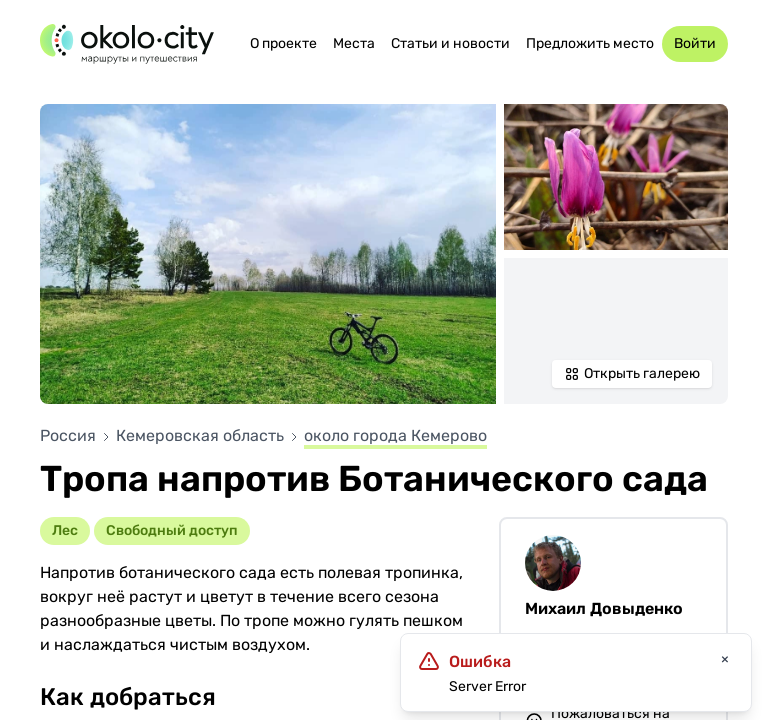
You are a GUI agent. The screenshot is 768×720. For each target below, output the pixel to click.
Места (354, 43)
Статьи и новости (450, 43)
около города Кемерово (395, 435)
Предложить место (590, 43)
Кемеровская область (202, 435)
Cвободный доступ (172, 530)
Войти (695, 43)
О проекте (283, 43)
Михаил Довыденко (604, 608)
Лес (65, 530)
